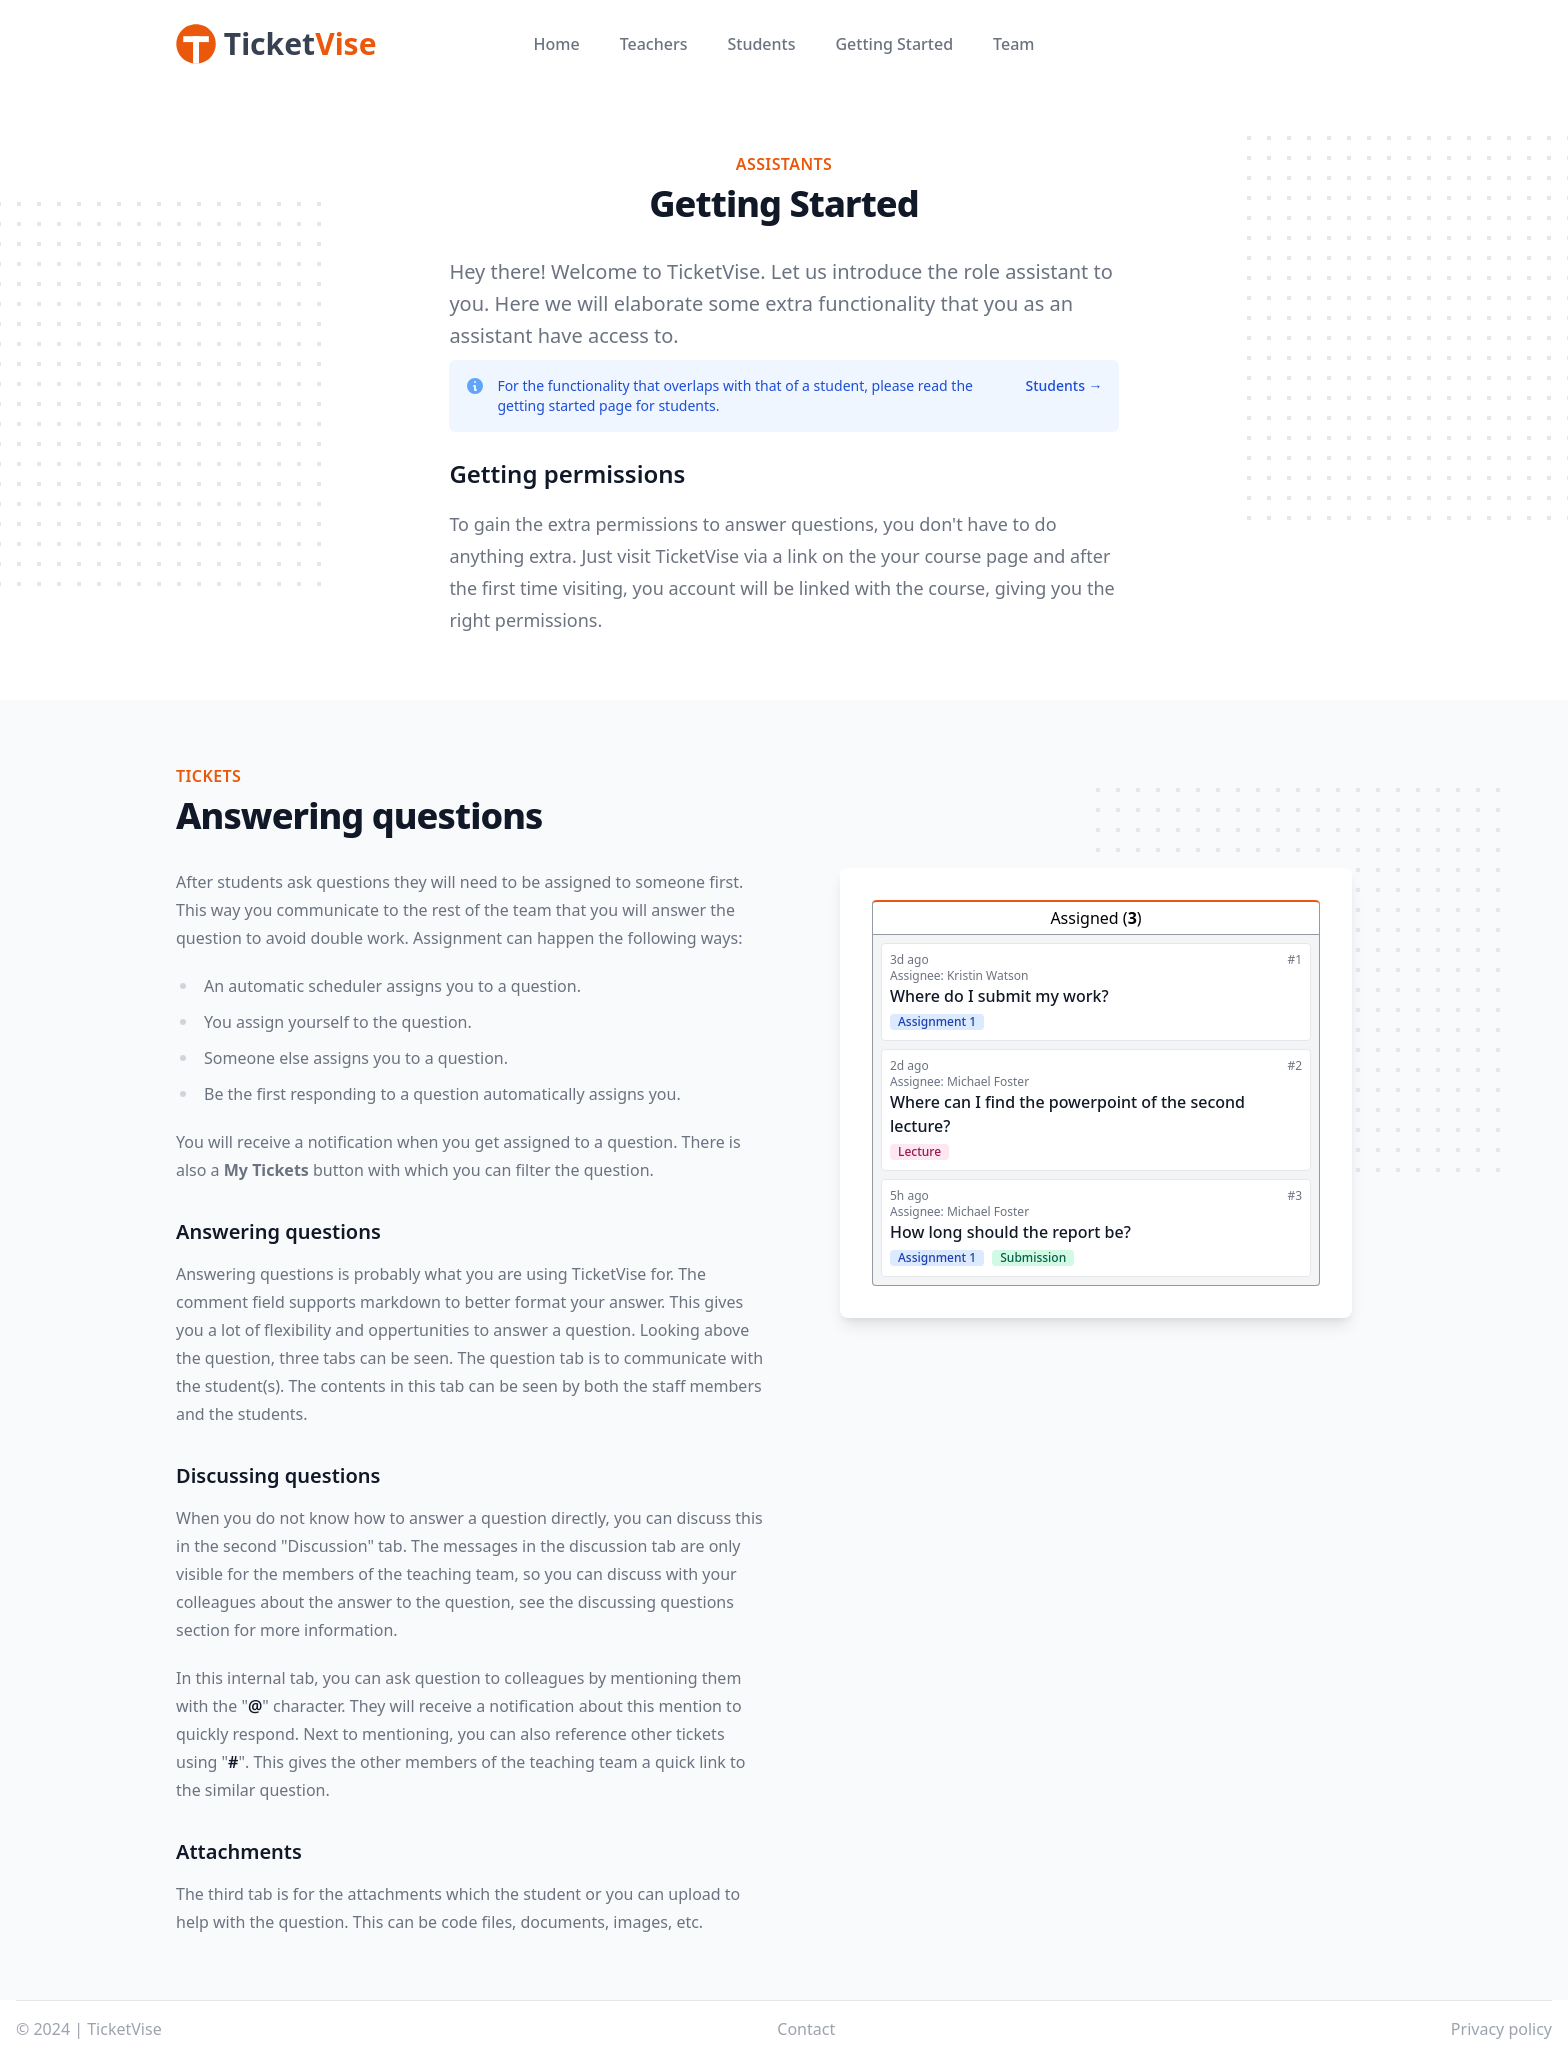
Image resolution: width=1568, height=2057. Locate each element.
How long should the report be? (1010, 1232)
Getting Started (894, 44)
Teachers (654, 44)
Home (557, 44)
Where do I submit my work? (999, 996)
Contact (806, 2029)
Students (761, 44)
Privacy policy (1501, 2029)
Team (1013, 44)
